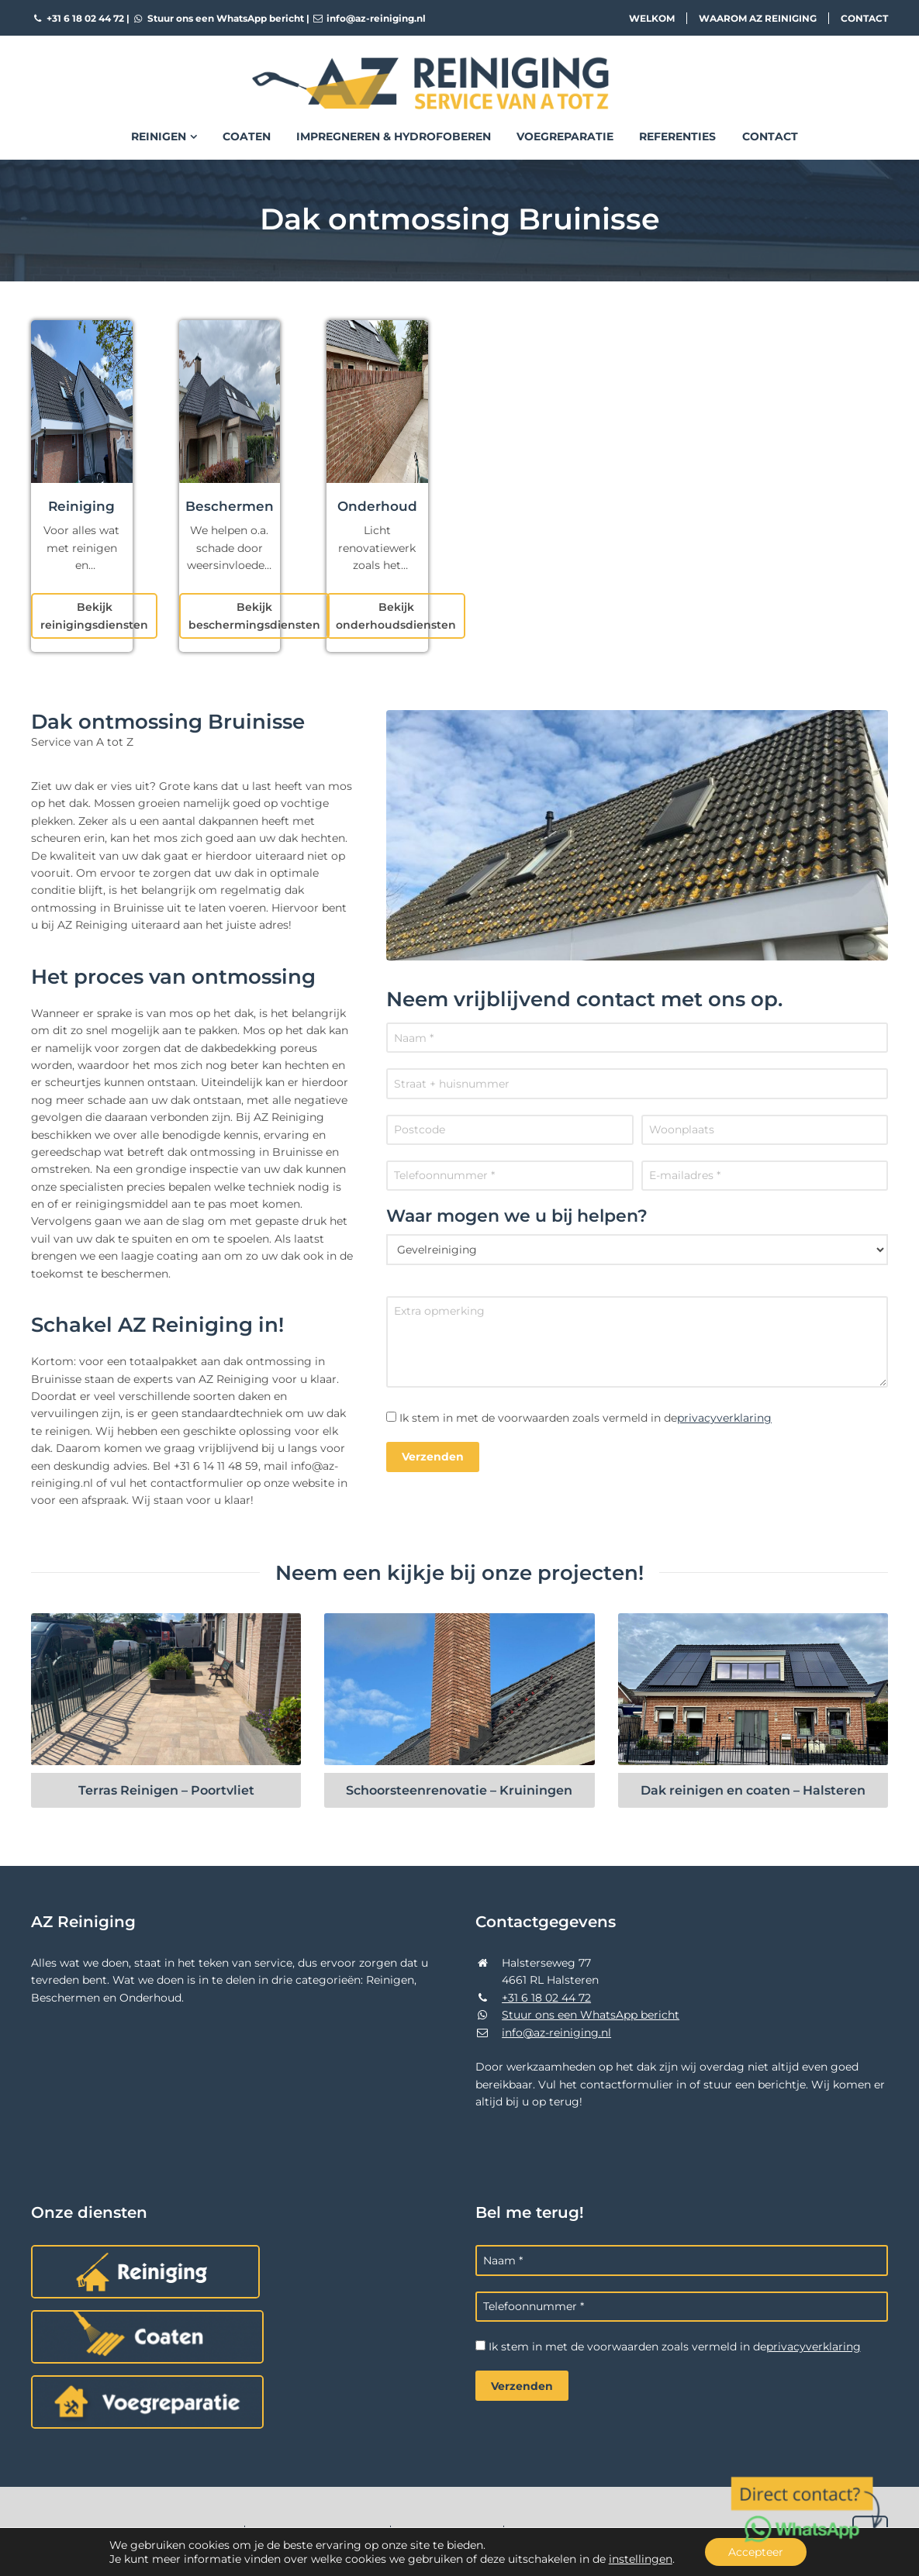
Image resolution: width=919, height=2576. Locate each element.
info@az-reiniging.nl (369, 18)
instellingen (640, 2559)
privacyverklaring (724, 1418)
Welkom (652, 18)
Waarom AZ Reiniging (758, 18)
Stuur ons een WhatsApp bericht (218, 18)
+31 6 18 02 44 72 (77, 18)
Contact (864, 18)
